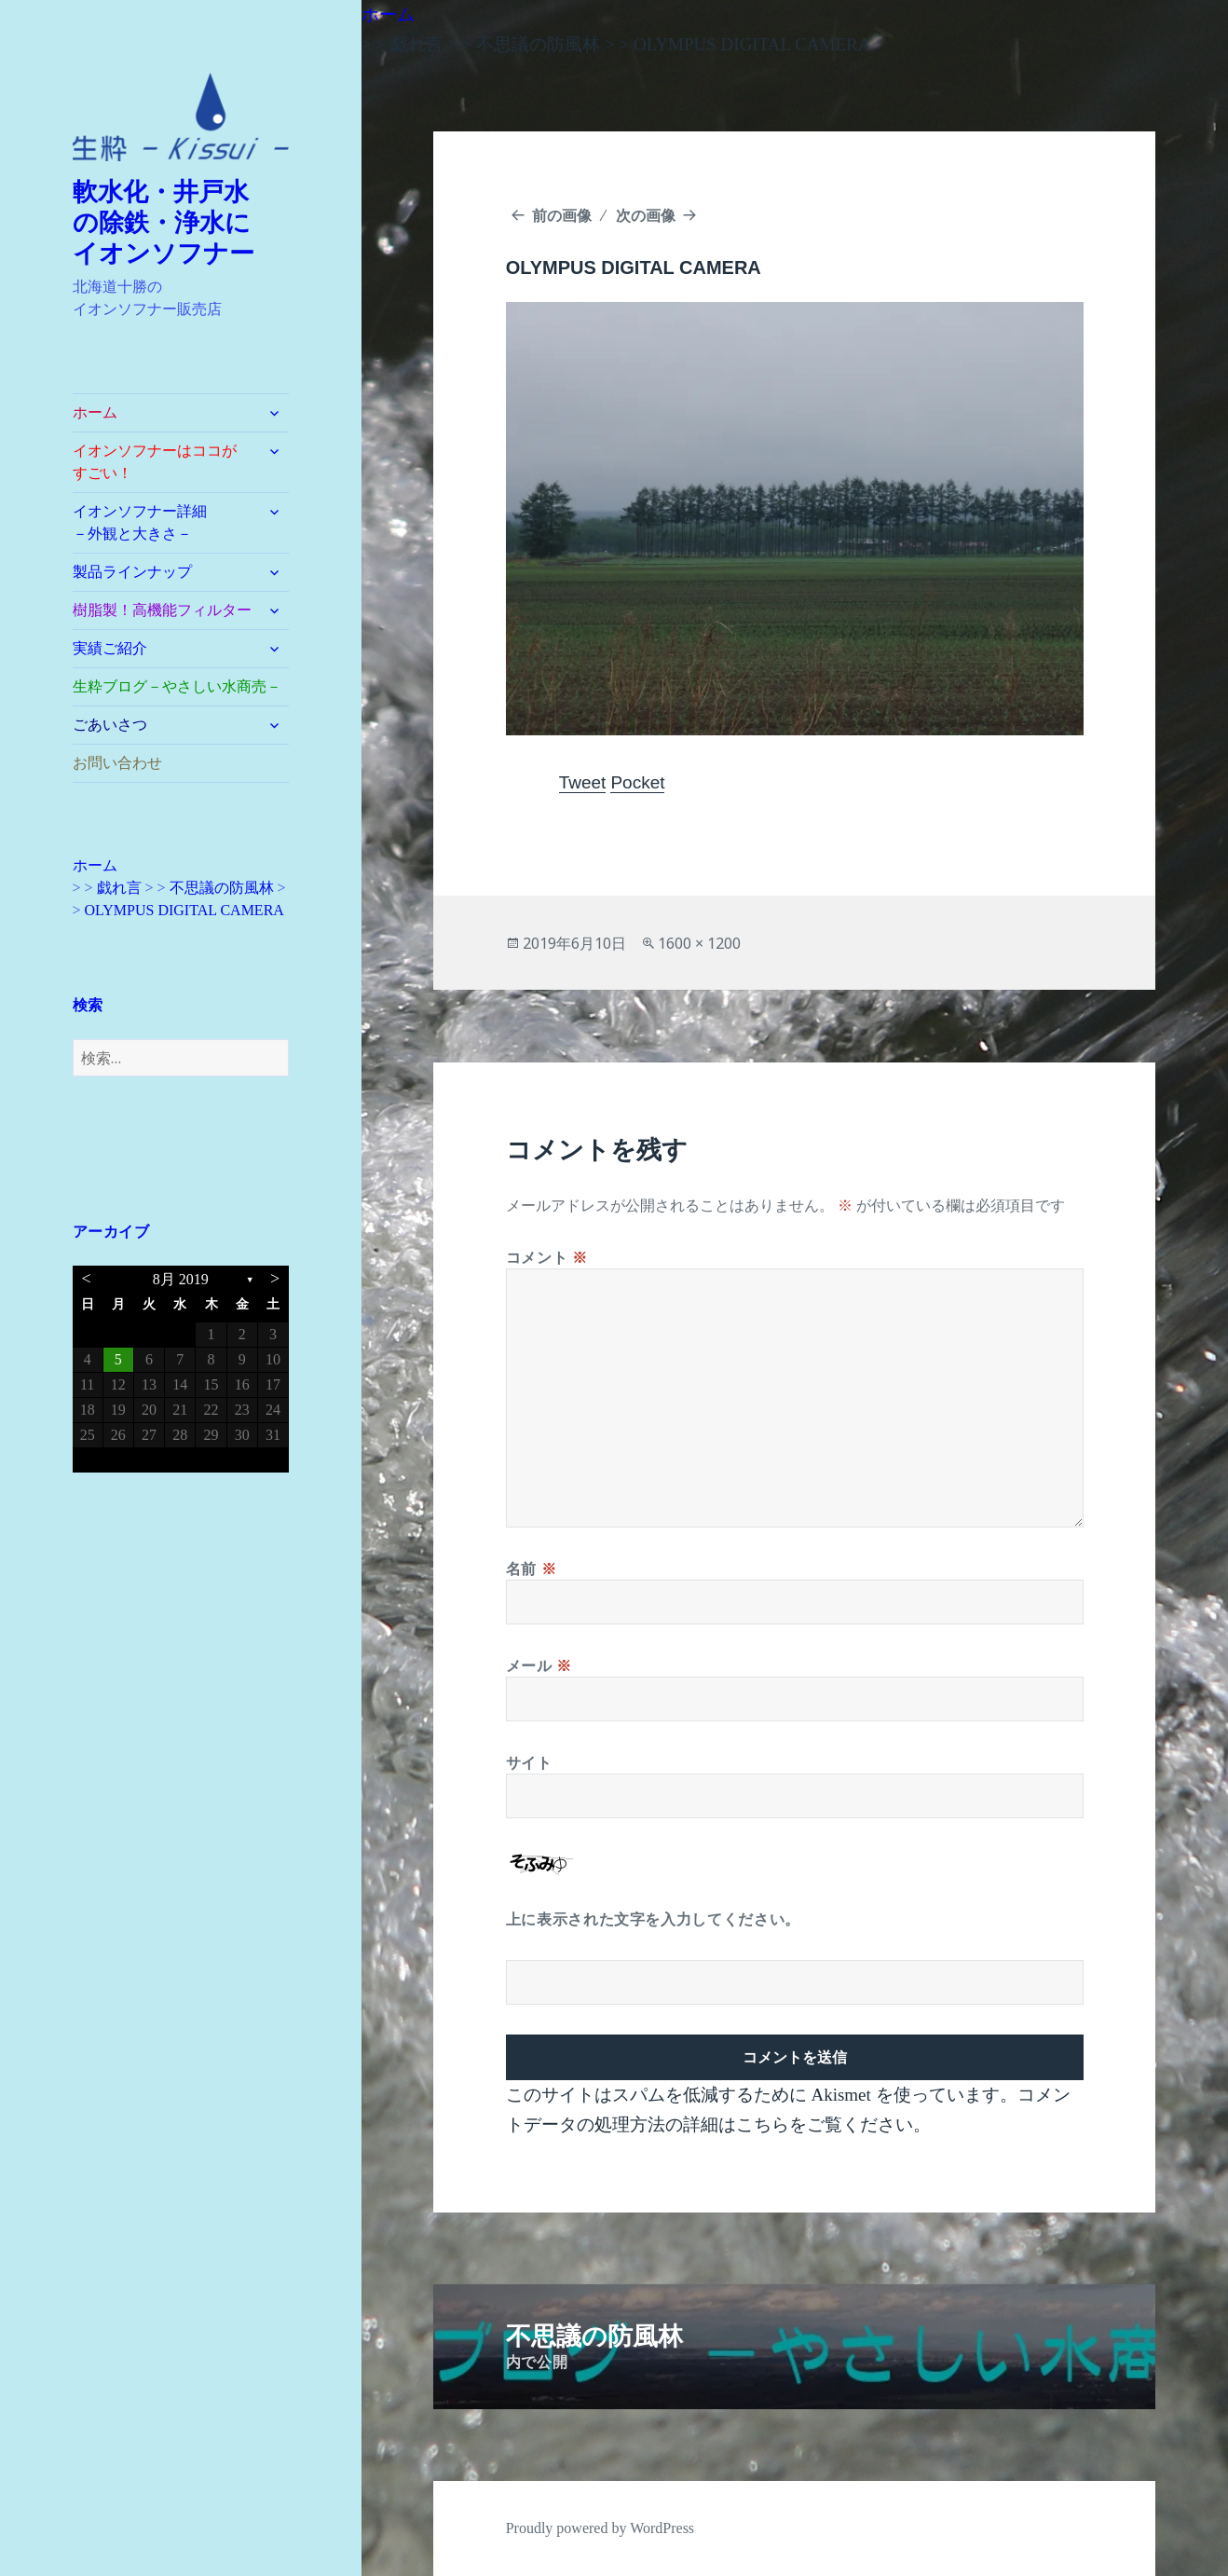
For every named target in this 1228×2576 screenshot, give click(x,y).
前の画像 (562, 215)
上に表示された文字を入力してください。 (653, 1919)
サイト (529, 1762)
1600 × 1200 (699, 943)
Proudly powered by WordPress (600, 2528)
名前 (531, 1568)
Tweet (583, 782)
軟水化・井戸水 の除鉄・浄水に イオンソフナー (174, 222)
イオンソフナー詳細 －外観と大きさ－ (162, 522)
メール (539, 1665)
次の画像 (645, 215)
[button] (181, 117)
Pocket (637, 782)
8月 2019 (181, 1279)
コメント (547, 1257)
